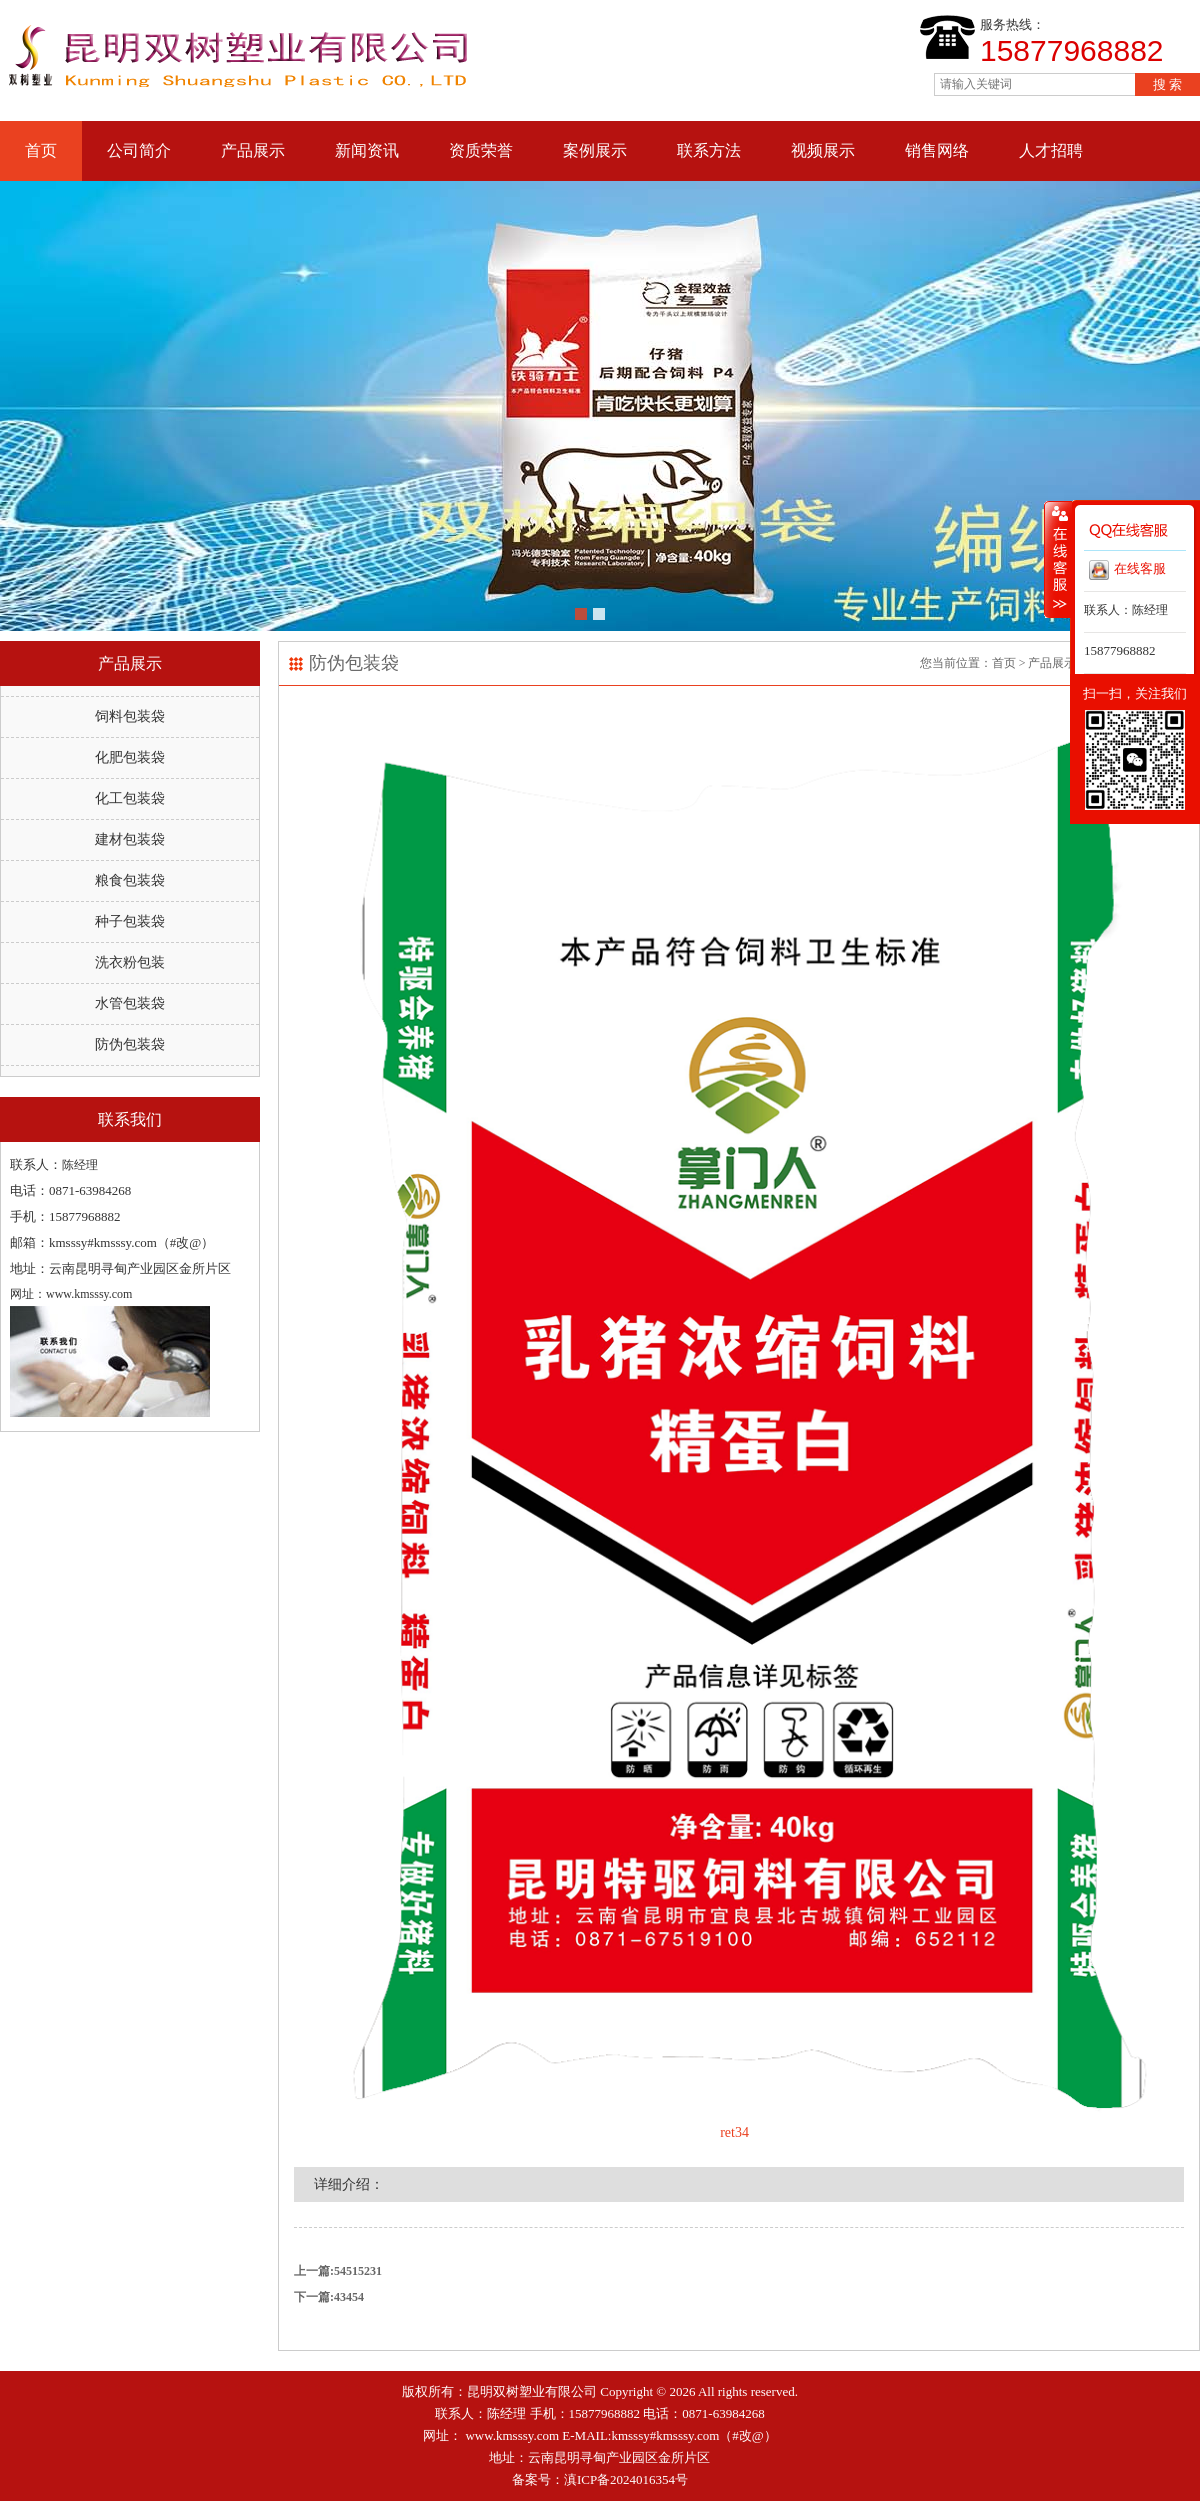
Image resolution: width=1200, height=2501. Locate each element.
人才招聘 (1051, 150)
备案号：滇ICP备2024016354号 (600, 2479)
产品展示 (253, 150)
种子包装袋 (130, 921)
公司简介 (139, 150)
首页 (41, 150)
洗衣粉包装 (130, 962)
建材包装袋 (130, 839)
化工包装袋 (130, 798)
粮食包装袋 (130, 880)
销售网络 (937, 150)
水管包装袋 (130, 1003)
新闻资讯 (367, 150)
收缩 (1058, 559)
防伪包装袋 (130, 1044)
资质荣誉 (481, 150)
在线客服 (1127, 570)
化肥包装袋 (130, 757)
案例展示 (595, 150)
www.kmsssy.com (512, 2435)
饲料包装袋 (130, 716)
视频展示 (823, 150)
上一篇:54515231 (338, 2271)
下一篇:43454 (329, 2297)
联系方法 (709, 150)
